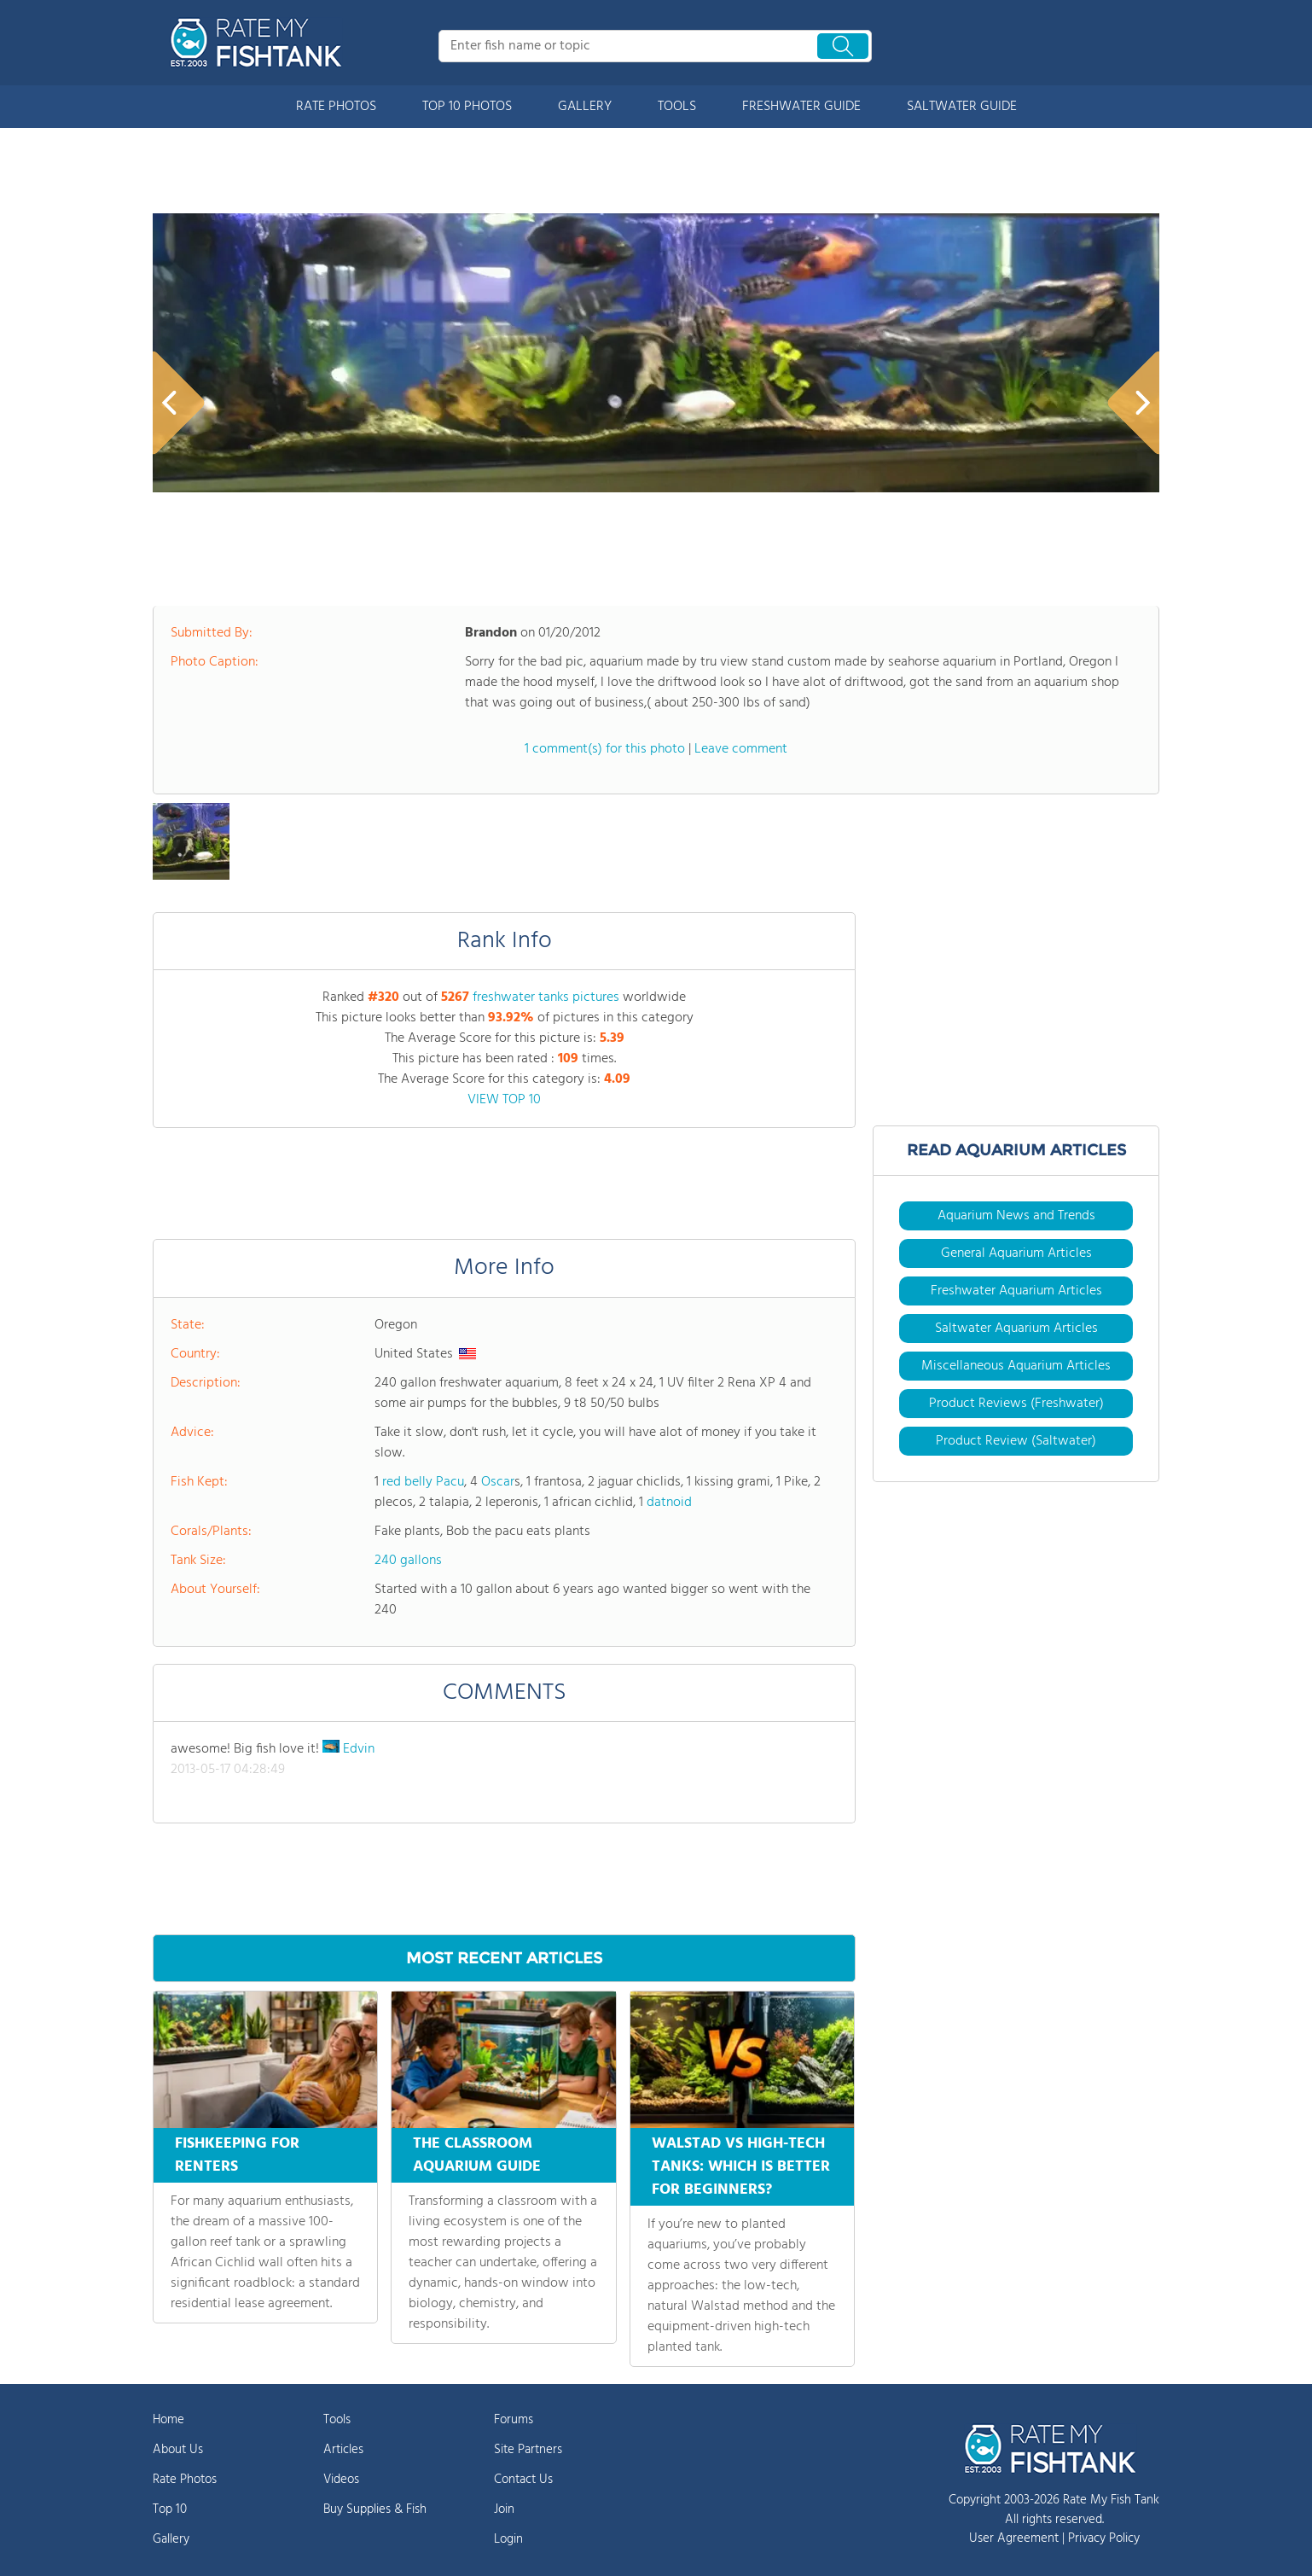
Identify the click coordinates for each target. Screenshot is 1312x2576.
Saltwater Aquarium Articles (1016, 1328)
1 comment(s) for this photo (605, 749)
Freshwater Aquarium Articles (1016, 1291)
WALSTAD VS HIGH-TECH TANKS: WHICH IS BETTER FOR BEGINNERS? (741, 2166)
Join (504, 2509)
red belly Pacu (423, 1482)
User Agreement (1014, 2538)
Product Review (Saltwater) (1016, 1441)
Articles (343, 2449)
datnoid (669, 1503)
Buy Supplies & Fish (375, 2509)
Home (168, 2420)
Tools (337, 2420)
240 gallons (408, 1561)
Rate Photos (185, 2479)
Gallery (171, 2539)
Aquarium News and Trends (1016, 1216)
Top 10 (170, 2509)
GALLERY (585, 107)
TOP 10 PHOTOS (467, 107)
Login (508, 2539)
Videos (341, 2479)
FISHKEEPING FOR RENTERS (237, 2155)
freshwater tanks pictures (546, 997)
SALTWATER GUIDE (962, 107)
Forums (513, 2420)
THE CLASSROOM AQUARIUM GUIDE (477, 2155)
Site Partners (528, 2449)
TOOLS (677, 107)
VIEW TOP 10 (504, 1100)
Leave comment (740, 749)
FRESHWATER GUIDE (801, 107)
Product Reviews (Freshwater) (1016, 1404)
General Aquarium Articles (1016, 1253)
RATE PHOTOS (336, 107)
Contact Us (523, 2479)
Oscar (497, 1482)
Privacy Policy (1104, 2538)
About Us (178, 2449)
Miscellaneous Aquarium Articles (1016, 1366)
